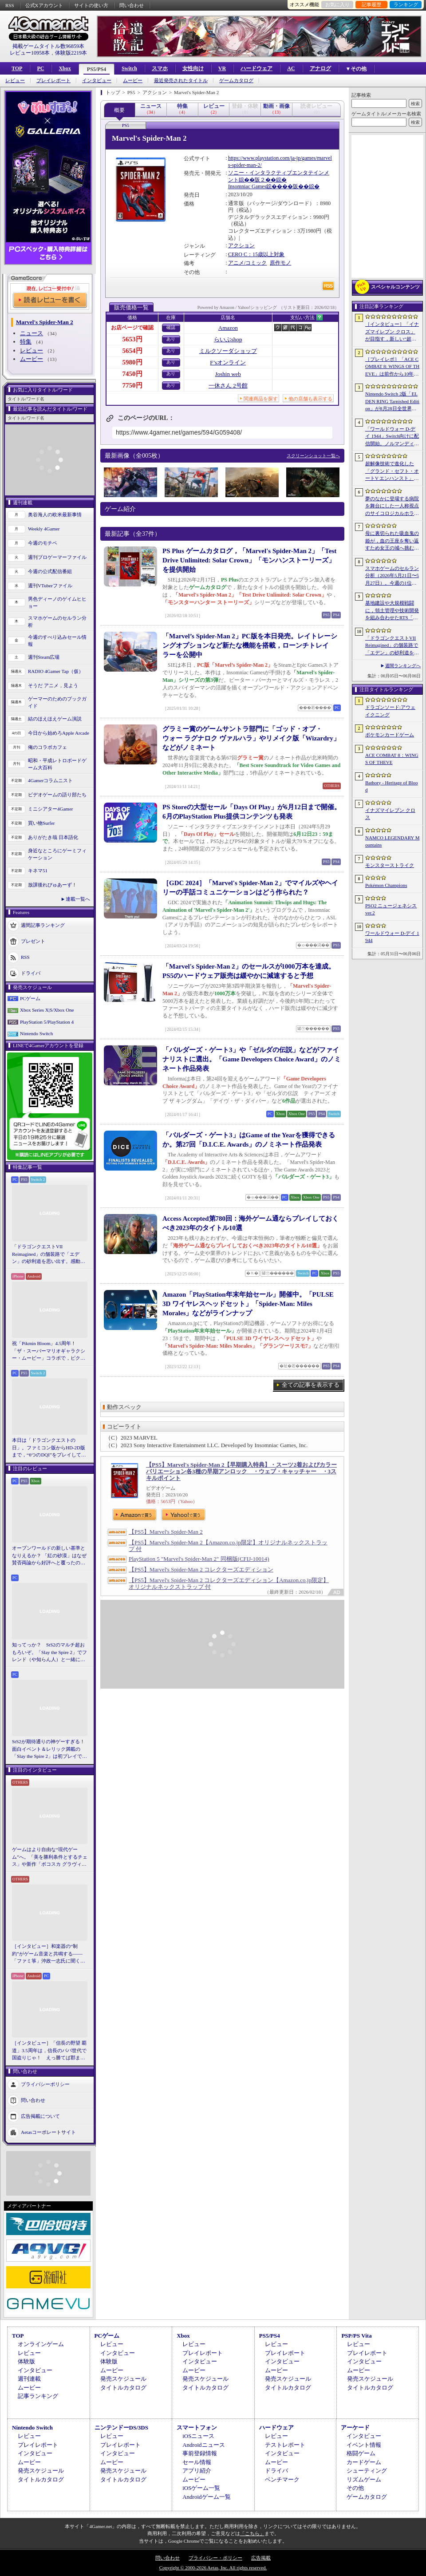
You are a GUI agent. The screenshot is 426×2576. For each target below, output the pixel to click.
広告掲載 (261, 2557)
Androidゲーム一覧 (206, 2496)
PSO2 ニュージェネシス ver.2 (391, 909)
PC (40, 68)
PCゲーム (30, 998)
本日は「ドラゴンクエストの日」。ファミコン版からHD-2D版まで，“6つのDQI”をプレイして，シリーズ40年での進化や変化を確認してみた (49, 1448)
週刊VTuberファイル (50, 585)
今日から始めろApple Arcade (58, 733)
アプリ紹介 (196, 2470)
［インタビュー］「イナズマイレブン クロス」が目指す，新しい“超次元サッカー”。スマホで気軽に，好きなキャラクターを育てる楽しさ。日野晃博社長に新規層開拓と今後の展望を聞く (392, 332)
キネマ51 (37, 870)
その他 (355, 2488)
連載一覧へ (78, 899)
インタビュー (96, 80)
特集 (26, 341)
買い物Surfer (41, 823)
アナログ (320, 68)
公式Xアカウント (44, 5)
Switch (129, 68)
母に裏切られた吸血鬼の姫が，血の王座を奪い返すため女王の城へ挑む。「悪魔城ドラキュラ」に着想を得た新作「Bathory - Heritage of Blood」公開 (392, 541)
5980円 (132, 362)
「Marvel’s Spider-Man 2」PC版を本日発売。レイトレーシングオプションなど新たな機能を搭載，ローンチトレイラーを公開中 (249, 645)
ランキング (406, 4)
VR (222, 68)
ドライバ (30, 972)
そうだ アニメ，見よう (53, 685)
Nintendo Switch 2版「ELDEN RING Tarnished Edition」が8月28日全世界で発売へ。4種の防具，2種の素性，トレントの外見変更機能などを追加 (392, 401)
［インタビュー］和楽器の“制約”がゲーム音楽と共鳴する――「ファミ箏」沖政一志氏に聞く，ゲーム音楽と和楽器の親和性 (48, 1954)
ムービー (132, 80)
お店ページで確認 (132, 327)
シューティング (367, 2470)
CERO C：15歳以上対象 (256, 254)
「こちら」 (252, 2533)
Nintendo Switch (36, 1033)
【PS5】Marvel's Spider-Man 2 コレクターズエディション (201, 1569)
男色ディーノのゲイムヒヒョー (57, 602)
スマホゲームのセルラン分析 (57, 621)
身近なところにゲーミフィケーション (57, 854)
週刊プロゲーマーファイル (57, 557)
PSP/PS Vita (356, 2335)
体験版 (26, 2361)
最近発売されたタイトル (181, 80)
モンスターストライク (389, 865)
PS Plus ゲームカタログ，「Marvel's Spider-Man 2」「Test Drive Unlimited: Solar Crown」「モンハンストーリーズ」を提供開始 (249, 560)
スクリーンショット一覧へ (313, 455)
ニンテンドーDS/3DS (121, 2427)
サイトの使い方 (91, 5)
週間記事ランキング (43, 924)
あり (170, 338)
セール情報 (196, 2462)
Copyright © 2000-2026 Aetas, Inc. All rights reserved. (213, 2567)
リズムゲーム (364, 2479)
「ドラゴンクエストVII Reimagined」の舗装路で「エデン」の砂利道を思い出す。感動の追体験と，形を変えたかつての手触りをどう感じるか (48, 1254)
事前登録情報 (199, 2453)
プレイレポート (53, 80)
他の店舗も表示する (310, 398)
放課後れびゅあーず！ (52, 884)
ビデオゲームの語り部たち (57, 794)
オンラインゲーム (41, 2344)
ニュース (31, 333)
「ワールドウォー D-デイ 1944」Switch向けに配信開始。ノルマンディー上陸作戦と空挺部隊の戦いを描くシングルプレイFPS (392, 436)
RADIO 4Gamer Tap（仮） (55, 671)
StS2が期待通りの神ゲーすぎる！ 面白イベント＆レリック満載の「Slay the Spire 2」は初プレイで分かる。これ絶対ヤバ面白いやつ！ (49, 1749)
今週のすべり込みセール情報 (57, 640)
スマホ (160, 68)
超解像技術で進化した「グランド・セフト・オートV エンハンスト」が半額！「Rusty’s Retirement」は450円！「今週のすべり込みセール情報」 (392, 471)
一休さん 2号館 (228, 385)
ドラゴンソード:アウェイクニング (390, 710)
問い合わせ (131, 5)
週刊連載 (29, 2378)
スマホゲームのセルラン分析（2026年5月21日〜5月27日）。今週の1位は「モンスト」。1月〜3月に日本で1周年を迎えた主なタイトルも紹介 (392, 576)
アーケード (355, 2427)
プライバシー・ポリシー (215, 2557)
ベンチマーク (282, 2479)
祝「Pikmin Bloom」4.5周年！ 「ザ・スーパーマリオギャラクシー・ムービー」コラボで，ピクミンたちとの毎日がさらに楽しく (48, 1351)
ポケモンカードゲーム (389, 734)
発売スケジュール (123, 2378)
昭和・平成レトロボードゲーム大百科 (57, 764)
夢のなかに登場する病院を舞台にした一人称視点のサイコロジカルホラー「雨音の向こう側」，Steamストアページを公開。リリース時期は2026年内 (392, 506)
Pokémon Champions (386, 885)
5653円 (132, 339)
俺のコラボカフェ (47, 747)
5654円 (132, 350)
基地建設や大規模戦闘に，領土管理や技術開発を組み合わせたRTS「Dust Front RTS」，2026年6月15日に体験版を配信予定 (392, 610)
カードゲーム (364, 2462)
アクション (241, 245)
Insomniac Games (247, 186)
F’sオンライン (228, 362)
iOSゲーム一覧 (201, 2488)
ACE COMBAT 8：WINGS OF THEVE (391, 758)
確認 (170, 327)
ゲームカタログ (236, 80)
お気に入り (337, 4)
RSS (9, 5)
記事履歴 (371, 4)
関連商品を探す (261, 398)
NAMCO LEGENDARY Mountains (392, 841)
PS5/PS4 (96, 69)
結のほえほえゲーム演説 (55, 718)
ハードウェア (256, 68)
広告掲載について (40, 2115)
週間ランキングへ (403, 665)
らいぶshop (228, 339)
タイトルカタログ (123, 2387)
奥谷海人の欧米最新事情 (55, 514)
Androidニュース (203, 2444)
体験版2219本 (71, 53)
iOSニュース (198, 2436)
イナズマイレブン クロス (390, 813)
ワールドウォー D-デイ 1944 (392, 936)
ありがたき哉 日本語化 (53, 837)
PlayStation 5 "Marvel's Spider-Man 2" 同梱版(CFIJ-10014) (199, 1558)
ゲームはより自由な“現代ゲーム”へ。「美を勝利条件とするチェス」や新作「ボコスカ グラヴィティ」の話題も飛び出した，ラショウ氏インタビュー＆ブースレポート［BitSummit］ (49, 1857)
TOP (17, 68)
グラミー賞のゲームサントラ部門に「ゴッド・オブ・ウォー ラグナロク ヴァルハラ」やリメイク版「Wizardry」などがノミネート (251, 738)
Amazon (228, 327)
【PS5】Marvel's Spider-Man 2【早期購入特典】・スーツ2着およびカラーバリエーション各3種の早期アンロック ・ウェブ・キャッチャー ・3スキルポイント (241, 1471)
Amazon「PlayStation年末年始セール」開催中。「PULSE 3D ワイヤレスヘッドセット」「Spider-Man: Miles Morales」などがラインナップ (248, 1304)
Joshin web (228, 374)
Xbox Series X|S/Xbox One (47, 1010)
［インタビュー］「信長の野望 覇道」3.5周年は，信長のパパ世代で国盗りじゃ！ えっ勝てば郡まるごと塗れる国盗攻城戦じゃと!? (49, 2051)
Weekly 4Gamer (44, 528)
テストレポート (285, 2444)
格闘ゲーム (361, 2453)
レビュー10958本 (30, 53)
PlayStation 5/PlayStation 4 (47, 1022)
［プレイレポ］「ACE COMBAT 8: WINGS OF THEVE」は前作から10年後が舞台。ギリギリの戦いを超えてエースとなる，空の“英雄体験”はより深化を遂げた (392, 367)
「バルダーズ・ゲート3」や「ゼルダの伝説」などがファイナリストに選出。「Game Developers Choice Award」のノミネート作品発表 (251, 1059)
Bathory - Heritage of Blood (391, 786)
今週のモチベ (42, 543)
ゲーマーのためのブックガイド (57, 702)
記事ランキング (38, 2396)
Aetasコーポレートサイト (48, 2131)
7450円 (132, 373)
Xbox (65, 68)
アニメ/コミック (247, 263)
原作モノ (280, 263)
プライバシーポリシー (45, 2083)
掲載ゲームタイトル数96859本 (48, 46)
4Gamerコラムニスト (50, 780)
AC (291, 68)
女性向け (193, 68)
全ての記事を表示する (310, 1384)
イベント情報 (364, 2444)
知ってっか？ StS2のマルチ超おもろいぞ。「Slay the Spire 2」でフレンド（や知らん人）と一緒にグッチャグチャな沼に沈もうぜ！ (49, 1652)
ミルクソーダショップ (228, 351)
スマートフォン (197, 2427)
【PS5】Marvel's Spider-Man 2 (166, 1531)
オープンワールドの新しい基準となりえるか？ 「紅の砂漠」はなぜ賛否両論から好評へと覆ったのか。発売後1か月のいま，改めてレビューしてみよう (49, 1556)
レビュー (15, 80)
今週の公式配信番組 (50, 571)
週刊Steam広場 (44, 657)
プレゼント (33, 940)
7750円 (132, 385)
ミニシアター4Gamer (50, 808)
